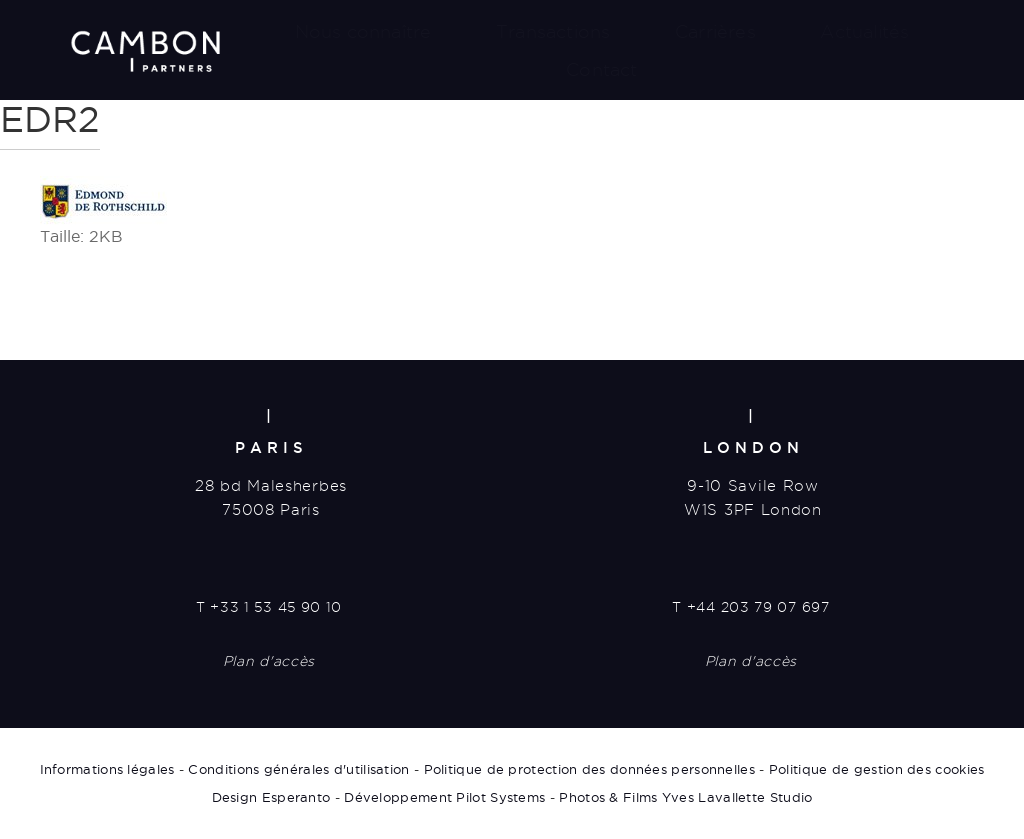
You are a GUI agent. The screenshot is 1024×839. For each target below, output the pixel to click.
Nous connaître (363, 31)
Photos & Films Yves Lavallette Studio (685, 797)
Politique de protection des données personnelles (589, 769)
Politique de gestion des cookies (877, 769)
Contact (601, 69)
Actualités (864, 31)
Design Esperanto (271, 797)
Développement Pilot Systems (444, 797)
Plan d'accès (269, 661)
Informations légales (107, 769)
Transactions (553, 31)
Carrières (715, 31)
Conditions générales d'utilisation (298, 769)
